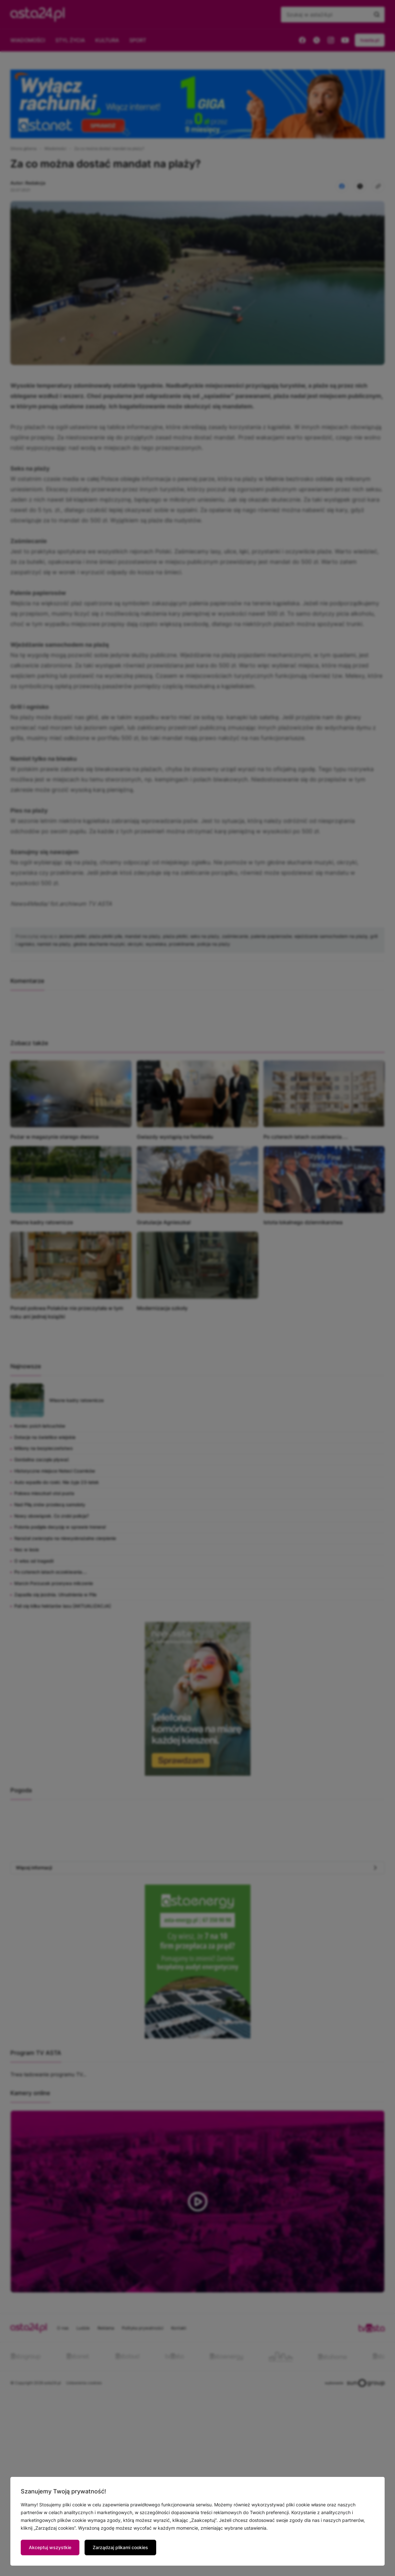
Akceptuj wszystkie (50, 2547)
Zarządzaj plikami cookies (120, 2547)
